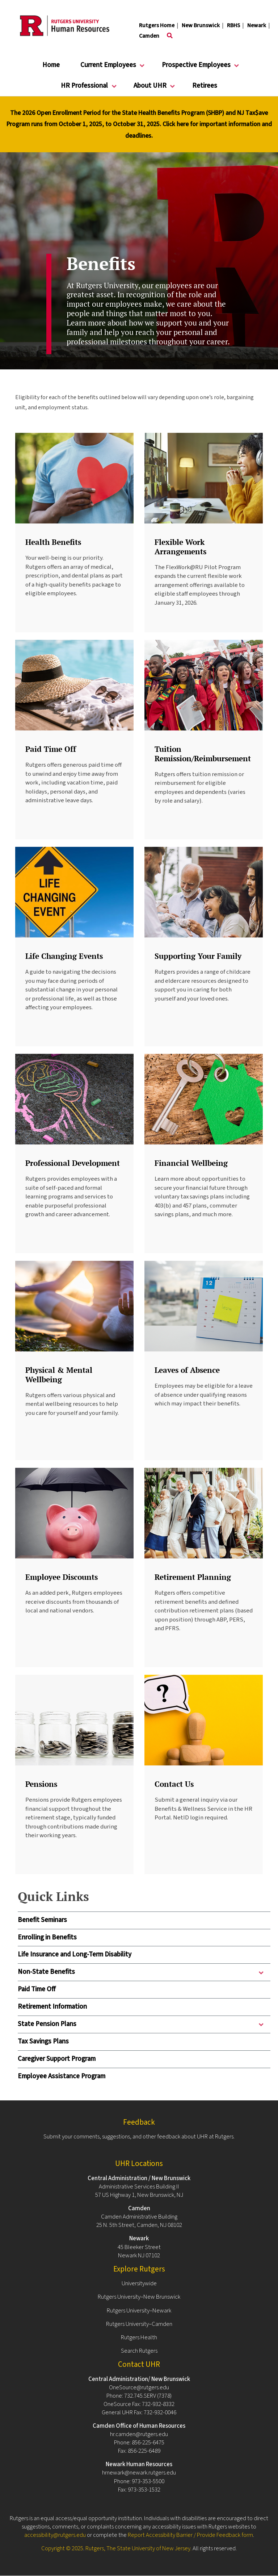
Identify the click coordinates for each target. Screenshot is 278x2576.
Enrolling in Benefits (47, 1937)
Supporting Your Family (198, 956)
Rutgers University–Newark (139, 2310)
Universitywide (139, 2283)
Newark (256, 25)
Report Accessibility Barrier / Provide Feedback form (190, 2535)
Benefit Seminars (42, 1920)
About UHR (150, 88)
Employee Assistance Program (61, 2076)
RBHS (233, 25)
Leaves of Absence (187, 1369)
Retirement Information (52, 2007)
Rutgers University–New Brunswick (139, 2297)
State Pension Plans (141, 2026)
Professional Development (72, 1162)
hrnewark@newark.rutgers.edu (139, 2472)
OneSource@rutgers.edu (139, 2387)
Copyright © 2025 (62, 2548)
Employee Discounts (61, 1576)
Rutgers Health (139, 2337)
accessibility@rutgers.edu (55, 2535)
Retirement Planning (193, 1576)
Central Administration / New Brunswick (139, 2178)
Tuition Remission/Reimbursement (203, 753)
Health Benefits (53, 542)
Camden (149, 36)
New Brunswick (201, 25)
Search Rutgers (139, 2351)
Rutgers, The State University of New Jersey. (138, 2548)
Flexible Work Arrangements (180, 546)
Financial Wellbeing (191, 1162)
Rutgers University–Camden (139, 2324)
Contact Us (174, 1783)
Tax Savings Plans (43, 2041)
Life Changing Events (64, 956)
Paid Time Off (37, 1989)
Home (51, 65)
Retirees (204, 86)
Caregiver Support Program (57, 2059)
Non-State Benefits (141, 1974)
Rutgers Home (156, 25)
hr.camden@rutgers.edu (139, 2434)
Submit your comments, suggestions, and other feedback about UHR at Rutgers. (139, 2136)
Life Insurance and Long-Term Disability (74, 1954)
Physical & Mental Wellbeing (58, 1374)
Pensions (41, 1783)
